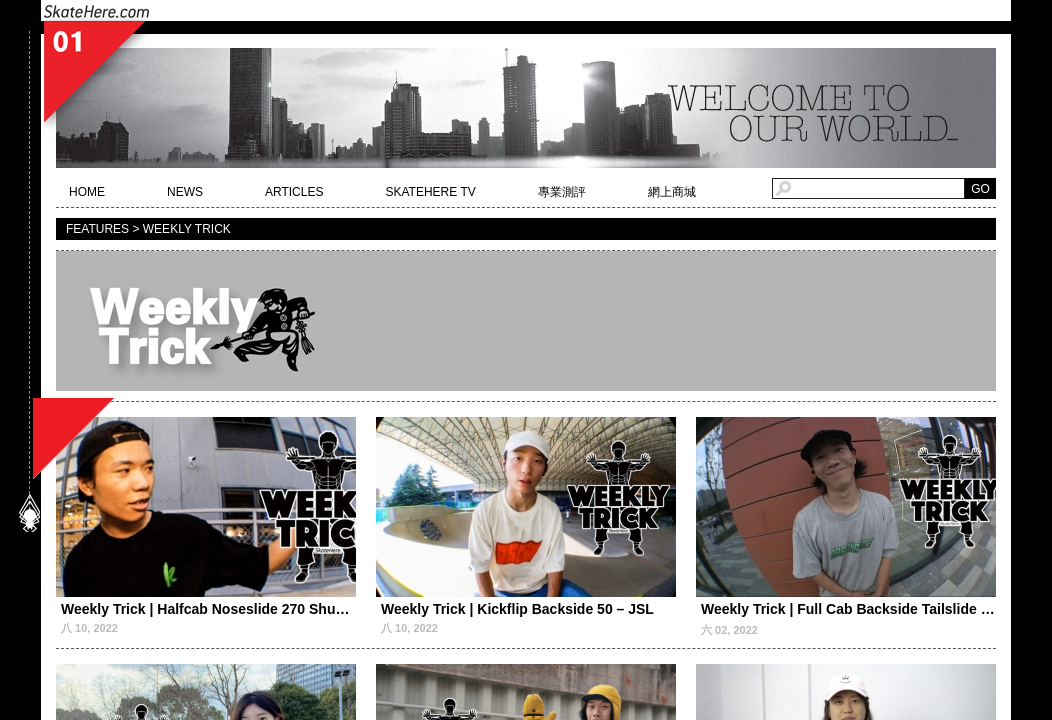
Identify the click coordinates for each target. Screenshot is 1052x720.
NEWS (185, 192)
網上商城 (672, 192)
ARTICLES (294, 192)
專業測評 (562, 192)
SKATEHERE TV (430, 192)
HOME (87, 192)
